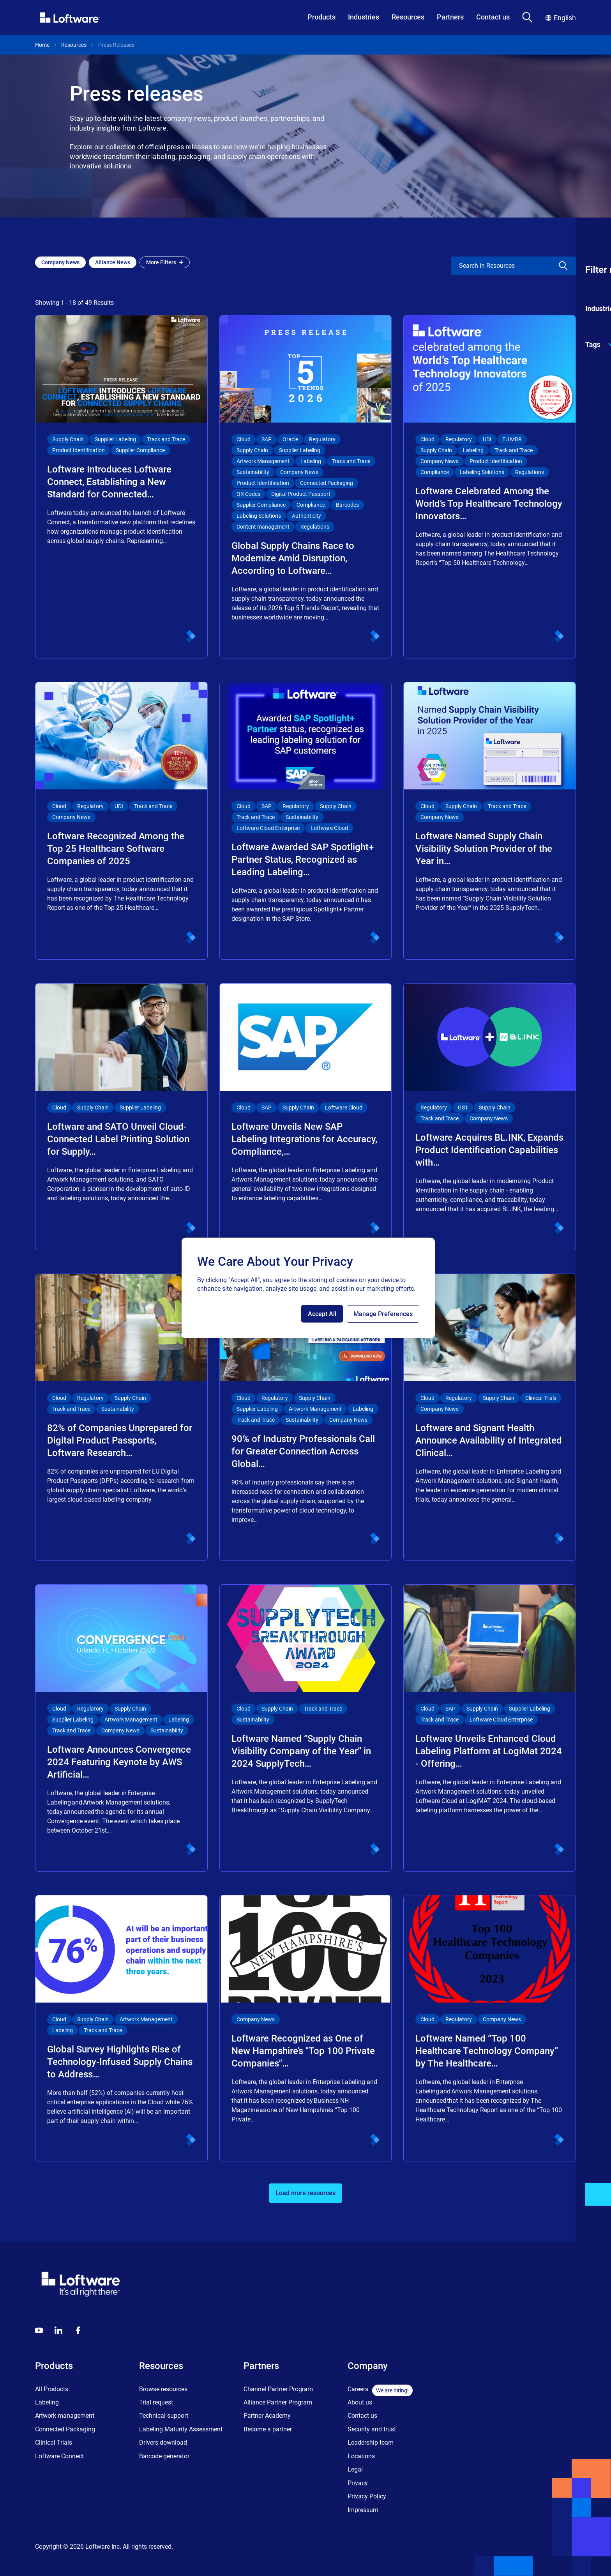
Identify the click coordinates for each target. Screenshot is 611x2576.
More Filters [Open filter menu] (164, 262)
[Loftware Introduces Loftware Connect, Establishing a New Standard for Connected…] (121, 486)
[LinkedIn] (58, 2330)
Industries (363, 17)
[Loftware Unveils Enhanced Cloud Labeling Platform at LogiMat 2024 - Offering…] (489, 1728)
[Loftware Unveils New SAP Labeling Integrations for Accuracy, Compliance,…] (305, 1116)
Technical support (163, 2415)
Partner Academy (267, 2415)
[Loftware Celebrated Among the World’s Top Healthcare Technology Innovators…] (489, 486)
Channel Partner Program (278, 2389)
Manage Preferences (383, 1314)
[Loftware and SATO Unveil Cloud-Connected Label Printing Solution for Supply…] (121, 1116)
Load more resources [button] (305, 2193)
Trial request (156, 2402)
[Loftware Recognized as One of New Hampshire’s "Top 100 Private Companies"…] (305, 2028)
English (561, 18)
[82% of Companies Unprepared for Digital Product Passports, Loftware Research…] (121, 1417)
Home (42, 45)
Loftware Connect (59, 2456)
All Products (51, 2389)
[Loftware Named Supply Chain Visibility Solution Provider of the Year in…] (489, 821)
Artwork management (64, 2415)
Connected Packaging (65, 2429)
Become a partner (268, 2429)
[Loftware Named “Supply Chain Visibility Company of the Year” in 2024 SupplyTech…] (305, 1728)
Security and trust (372, 2429)
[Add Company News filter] (60, 262)
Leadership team (371, 2442)
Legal (355, 2469)
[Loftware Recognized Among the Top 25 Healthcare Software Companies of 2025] (121, 821)
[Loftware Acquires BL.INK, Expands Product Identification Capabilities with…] (489, 1116)
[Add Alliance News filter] (112, 262)
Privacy (358, 2483)
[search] (498, 266)
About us (360, 2402)
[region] (308, 1288)
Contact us (493, 17)
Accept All (322, 1314)
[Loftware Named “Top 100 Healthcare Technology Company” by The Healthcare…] (489, 2028)
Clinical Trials (53, 2442)
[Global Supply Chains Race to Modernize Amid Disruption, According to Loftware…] (305, 486)
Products (321, 17)
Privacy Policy (367, 2496)
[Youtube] (39, 2330)
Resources (408, 17)
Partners (450, 17)
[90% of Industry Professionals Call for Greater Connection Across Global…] (305, 1417)
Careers (358, 2389)
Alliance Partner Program (278, 2402)
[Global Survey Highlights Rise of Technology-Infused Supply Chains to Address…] (121, 2028)
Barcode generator (164, 2456)
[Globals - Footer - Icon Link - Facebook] (78, 2330)
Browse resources (163, 2389)
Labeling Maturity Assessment (181, 2429)
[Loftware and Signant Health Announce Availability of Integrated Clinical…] (489, 1417)
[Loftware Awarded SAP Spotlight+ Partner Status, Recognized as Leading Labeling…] (305, 821)
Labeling (47, 2402)
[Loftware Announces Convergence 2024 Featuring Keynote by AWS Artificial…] (121, 1728)
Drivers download (163, 2442)
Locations (361, 2456)
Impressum (363, 2510)
